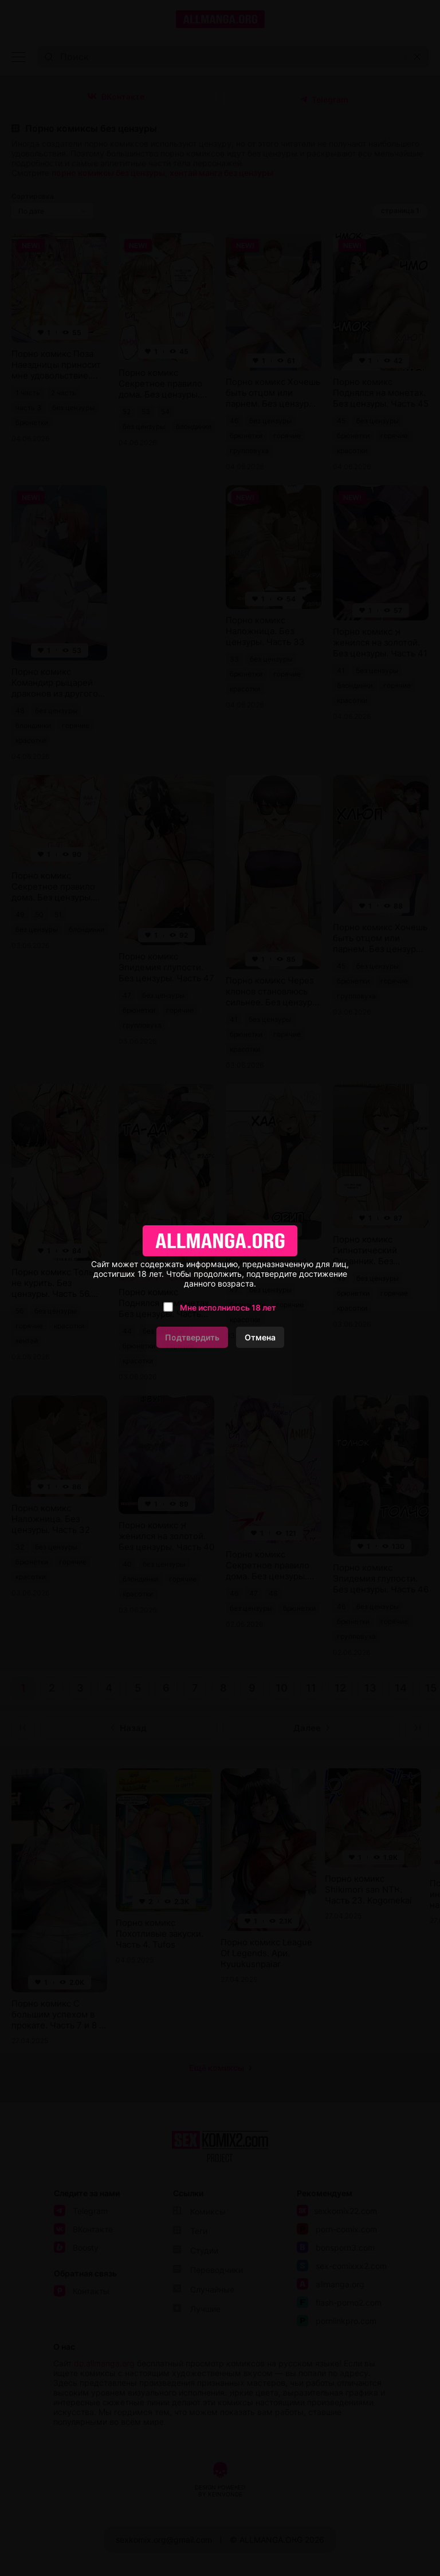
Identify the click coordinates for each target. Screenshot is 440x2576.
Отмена (260, 1337)
